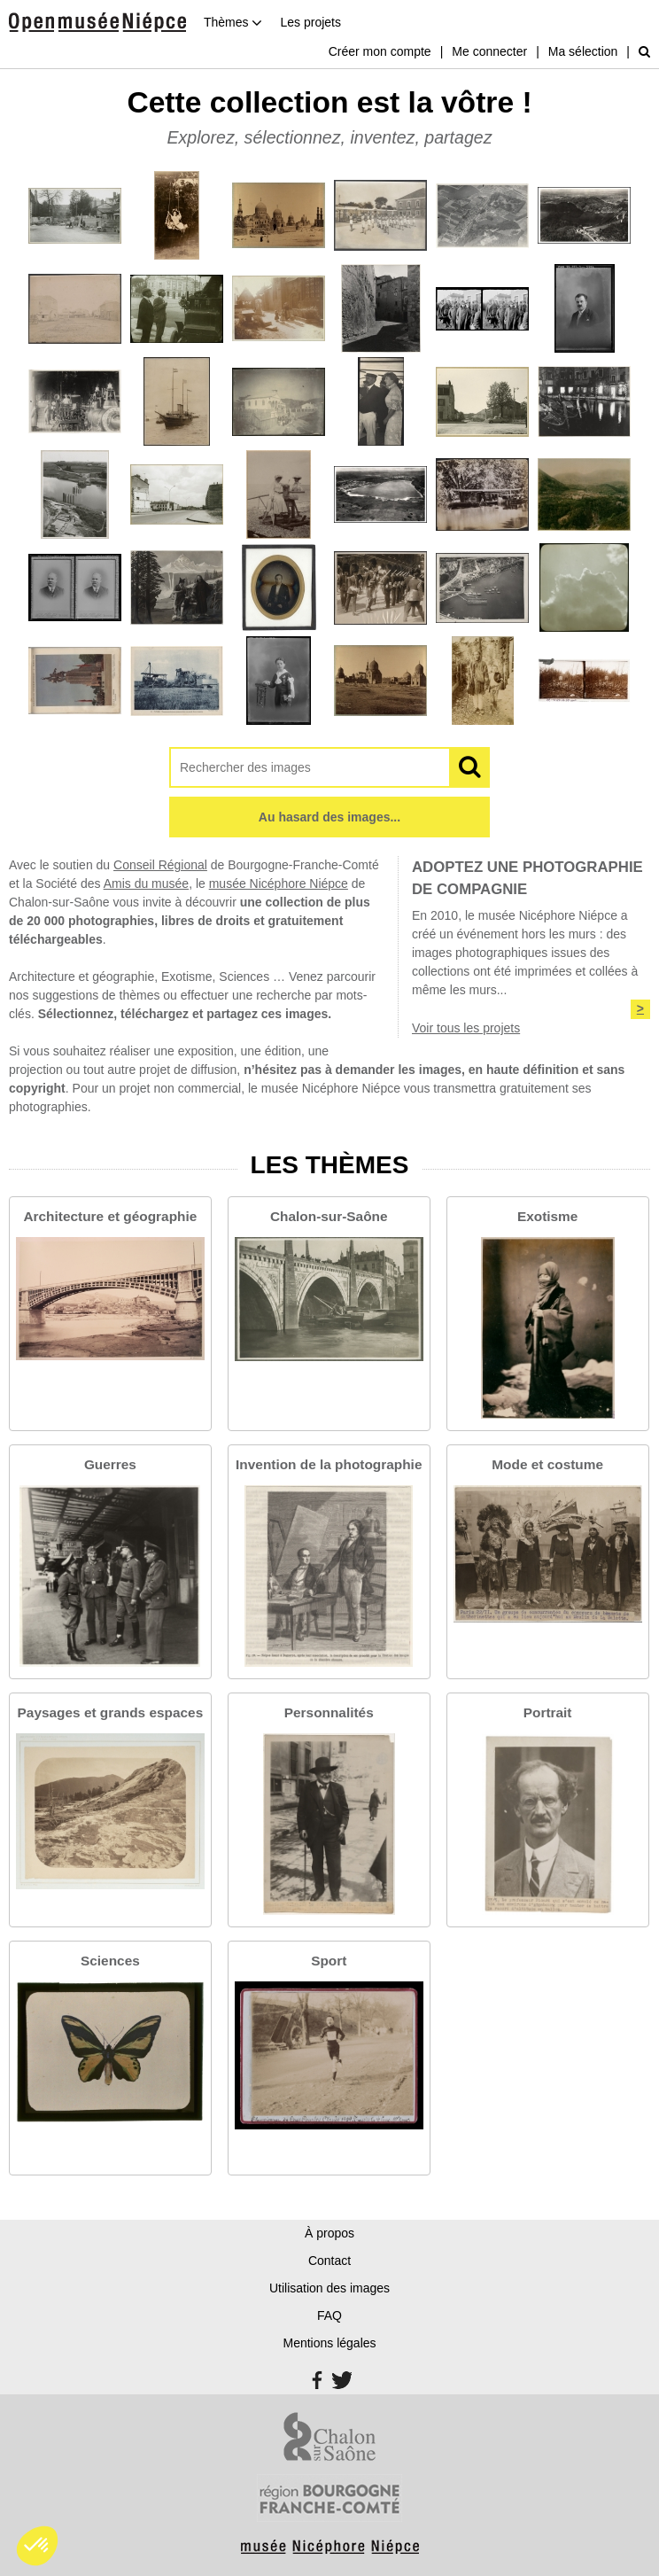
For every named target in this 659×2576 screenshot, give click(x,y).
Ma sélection (583, 51)
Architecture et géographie (110, 1216)
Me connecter (489, 51)
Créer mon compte (380, 51)
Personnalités (329, 1712)
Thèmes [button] (233, 22)
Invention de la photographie (329, 1464)
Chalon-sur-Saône (329, 1216)
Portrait (547, 1712)
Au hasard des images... (329, 817)
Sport (328, 1960)
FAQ (329, 2315)
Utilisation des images (329, 2288)
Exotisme (547, 1216)
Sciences (110, 1960)
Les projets (310, 22)
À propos (329, 2233)
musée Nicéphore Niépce (278, 883)
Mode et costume (547, 1464)
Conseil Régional (160, 865)
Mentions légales (329, 2343)
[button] (37, 2546)
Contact (329, 2260)
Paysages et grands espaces (111, 1712)
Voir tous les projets (466, 1028)
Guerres (110, 1464)
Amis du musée (146, 883)
